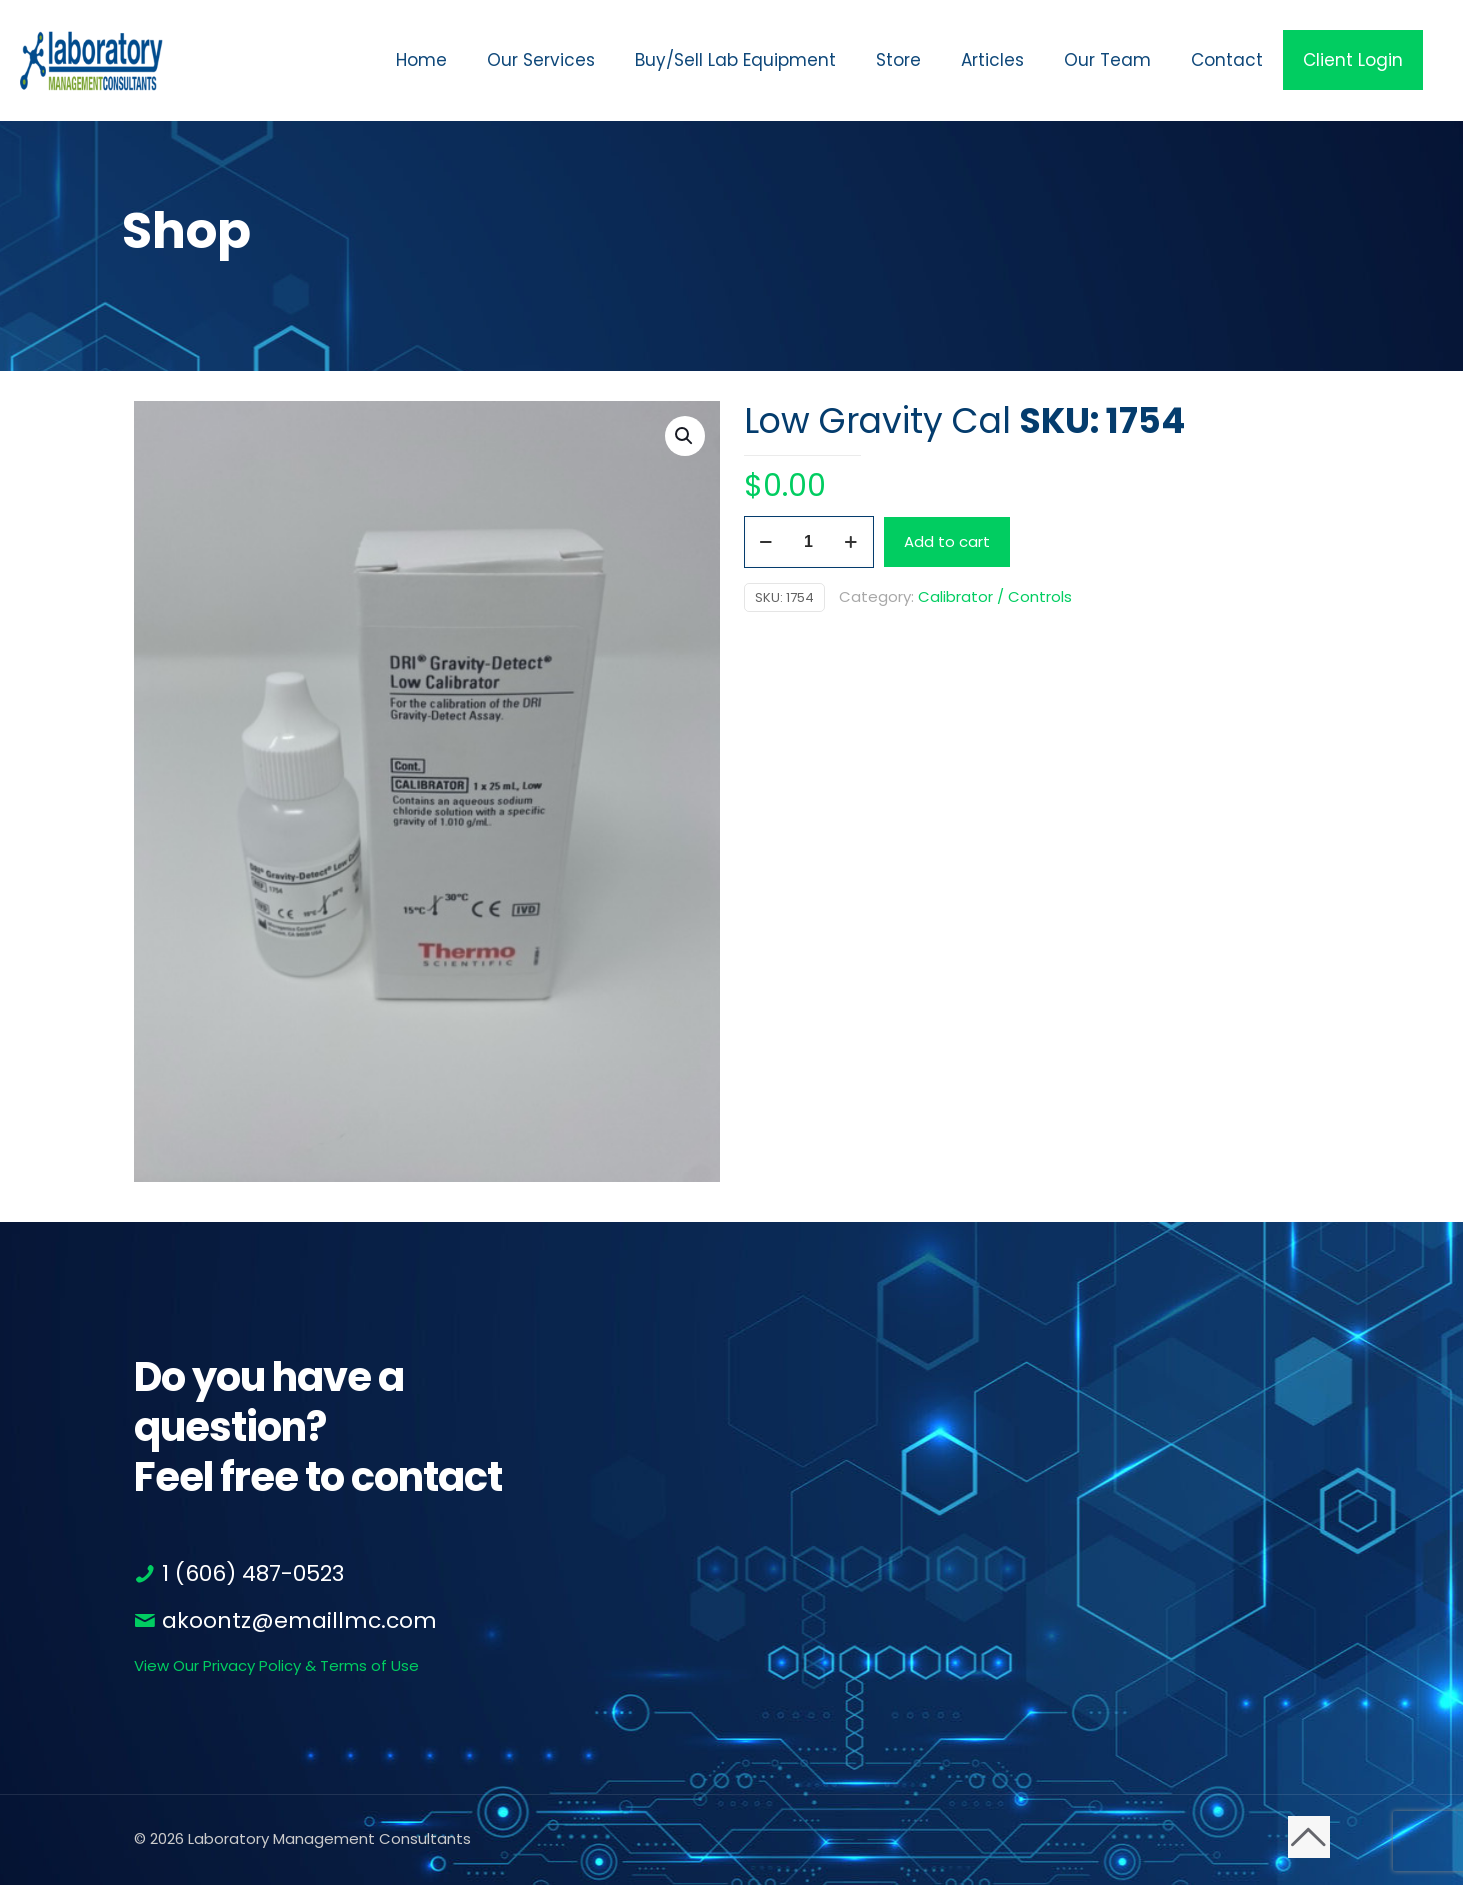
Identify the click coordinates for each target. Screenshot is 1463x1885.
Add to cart (947, 541)
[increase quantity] (851, 542)
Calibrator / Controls (995, 596)
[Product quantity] (809, 542)
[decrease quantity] (766, 542)
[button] (685, 436)
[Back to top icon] (1309, 1837)
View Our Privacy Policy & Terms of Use (276, 1665)
